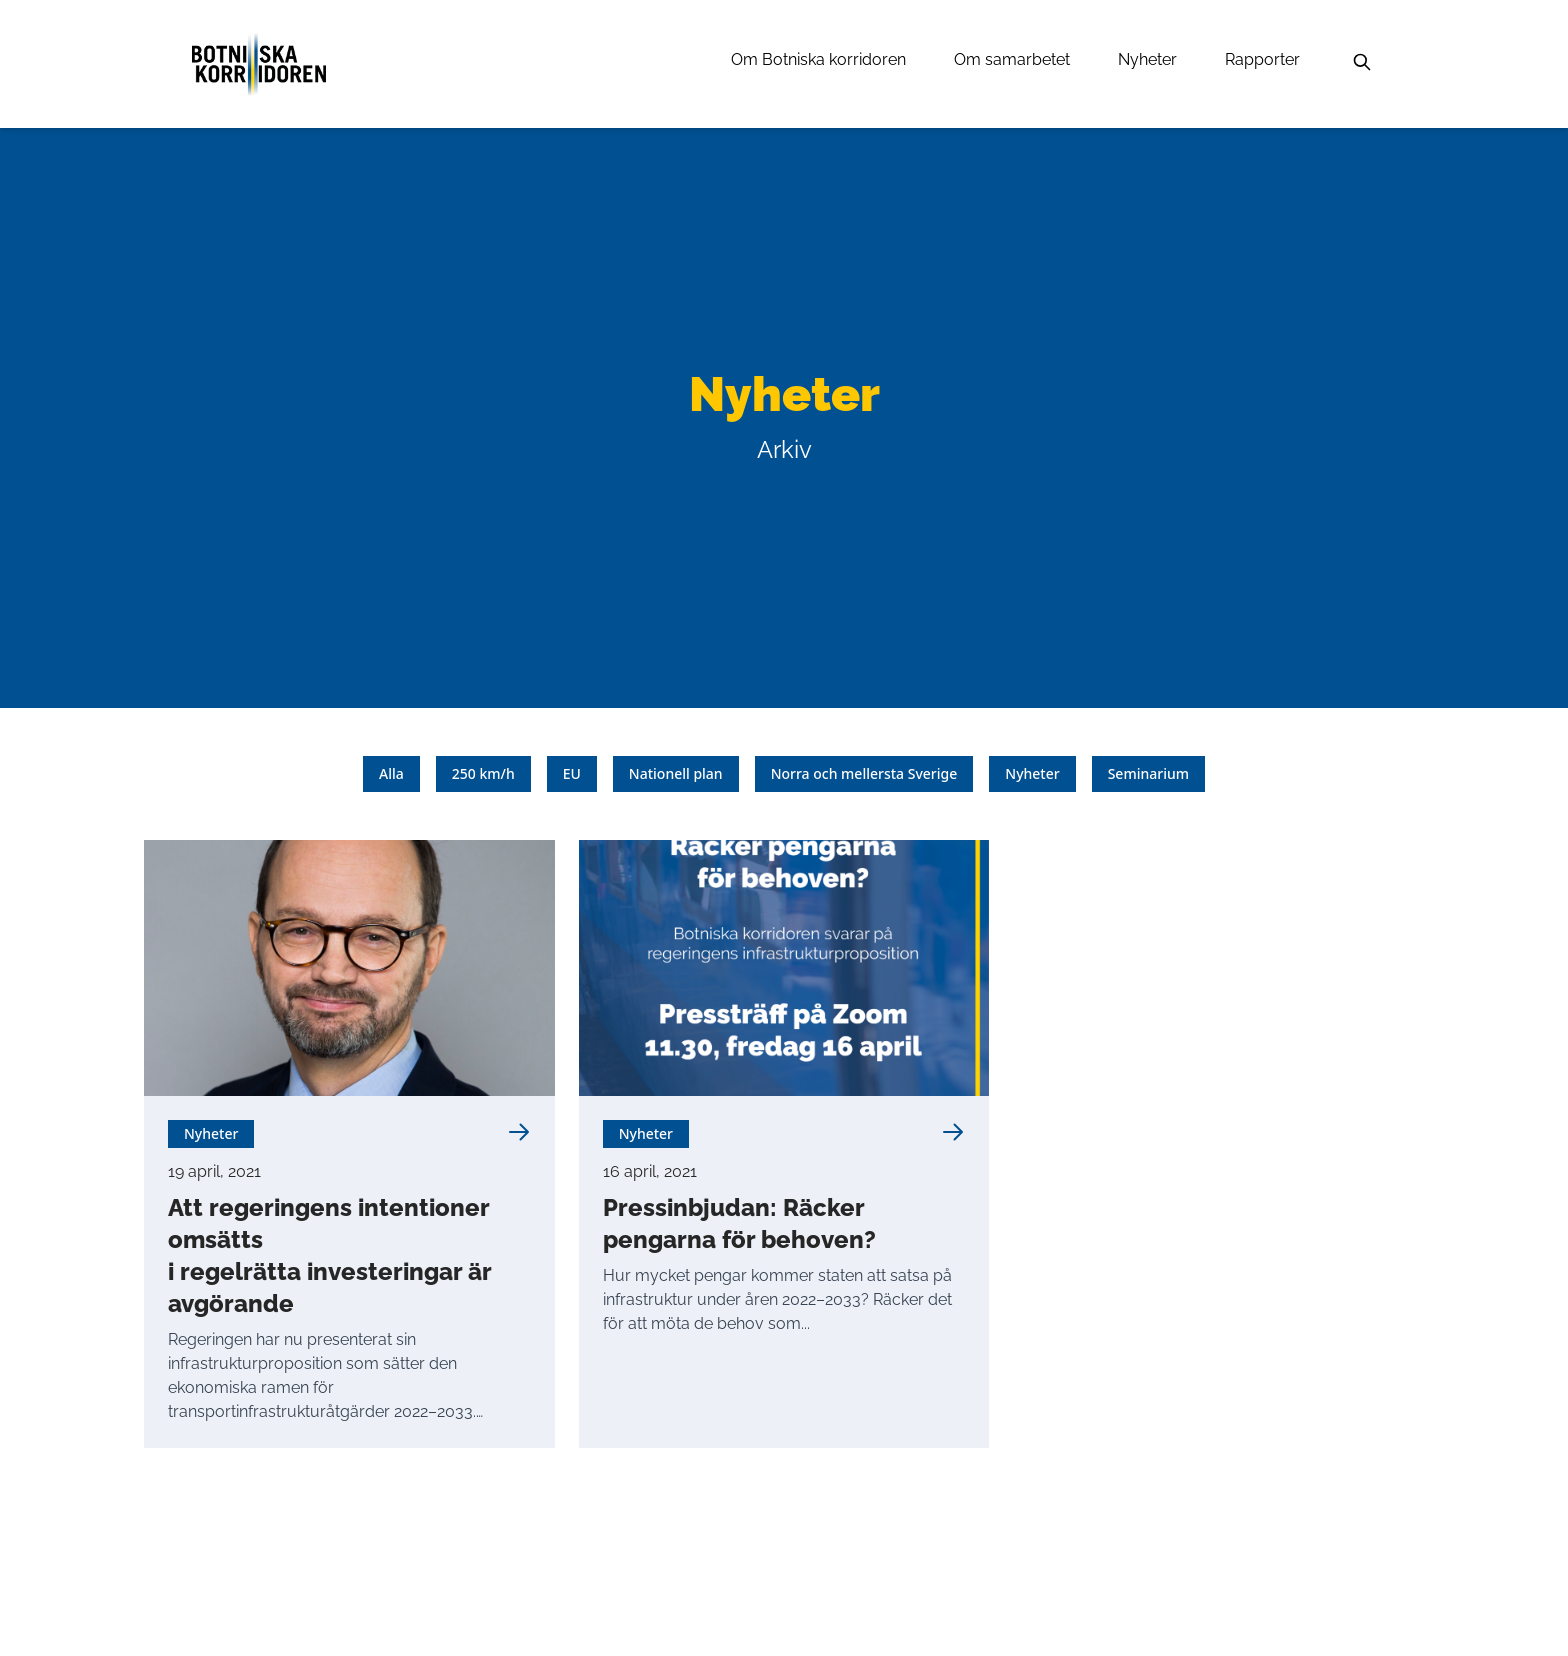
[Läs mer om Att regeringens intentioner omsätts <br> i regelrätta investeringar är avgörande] (519, 1132)
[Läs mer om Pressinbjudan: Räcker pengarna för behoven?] (953, 1132)
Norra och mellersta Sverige (864, 773)
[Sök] (1362, 62)
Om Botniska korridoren (818, 59)
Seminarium (1148, 773)
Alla (391, 773)
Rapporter (1262, 59)
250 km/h (483, 773)
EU (572, 773)
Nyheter (1147, 59)
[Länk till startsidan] (259, 64)
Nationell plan (676, 773)
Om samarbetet (1012, 59)
